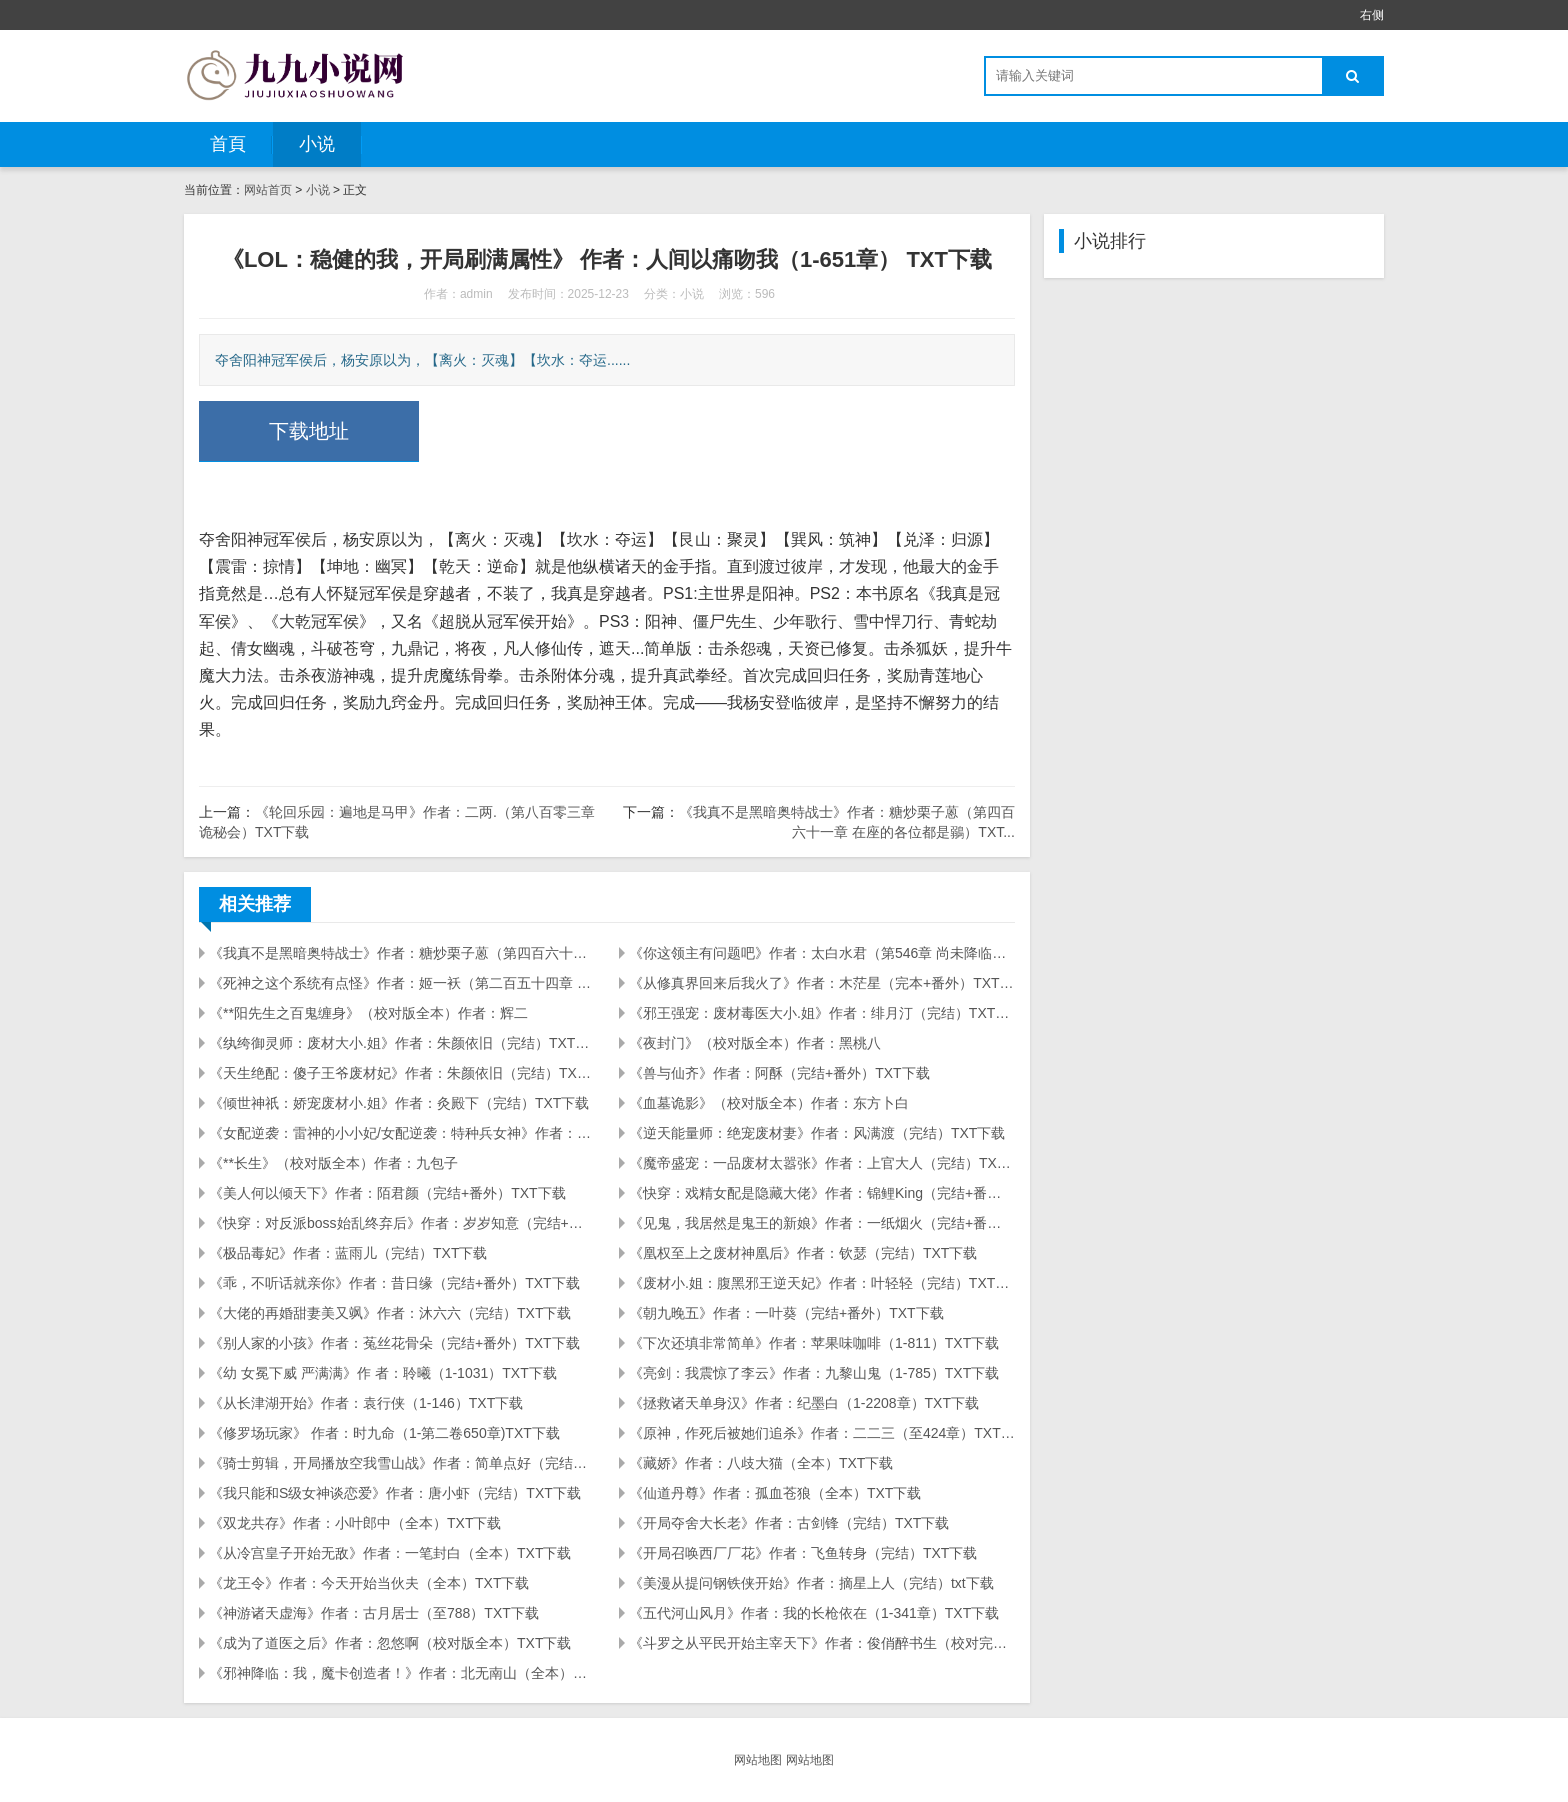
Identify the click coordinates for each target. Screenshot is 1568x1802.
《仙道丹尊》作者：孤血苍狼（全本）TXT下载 (775, 1493)
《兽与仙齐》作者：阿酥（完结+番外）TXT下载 (779, 1073)
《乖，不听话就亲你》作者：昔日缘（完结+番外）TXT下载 (394, 1283)
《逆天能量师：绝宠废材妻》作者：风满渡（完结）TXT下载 (817, 1133)
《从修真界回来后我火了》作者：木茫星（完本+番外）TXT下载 (822, 983)
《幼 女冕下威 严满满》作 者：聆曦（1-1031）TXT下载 (383, 1373)
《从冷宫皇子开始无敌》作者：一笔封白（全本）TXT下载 (390, 1553)
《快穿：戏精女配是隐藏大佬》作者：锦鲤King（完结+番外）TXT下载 (822, 1193)
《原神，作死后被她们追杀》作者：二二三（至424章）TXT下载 (822, 1433)
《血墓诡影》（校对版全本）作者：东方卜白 (769, 1103)
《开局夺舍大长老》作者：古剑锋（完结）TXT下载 (789, 1523)
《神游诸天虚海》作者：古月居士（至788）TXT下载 (374, 1613)
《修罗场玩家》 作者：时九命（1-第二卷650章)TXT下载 (384, 1433)
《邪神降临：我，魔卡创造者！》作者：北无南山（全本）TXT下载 (402, 1673)
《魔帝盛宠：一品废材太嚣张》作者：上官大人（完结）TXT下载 (822, 1163)
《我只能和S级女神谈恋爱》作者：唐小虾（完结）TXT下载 (395, 1493)
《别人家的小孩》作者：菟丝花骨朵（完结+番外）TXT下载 (394, 1343)
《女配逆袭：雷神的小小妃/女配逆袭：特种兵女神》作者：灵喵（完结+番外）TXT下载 (402, 1133)
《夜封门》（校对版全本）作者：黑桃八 (755, 1043)
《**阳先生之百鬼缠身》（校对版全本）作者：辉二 (368, 1013)
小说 (317, 144)
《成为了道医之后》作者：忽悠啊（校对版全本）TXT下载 (390, 1643)
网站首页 (268, 190)
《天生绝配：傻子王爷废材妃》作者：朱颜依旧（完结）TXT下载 (402, 1073)
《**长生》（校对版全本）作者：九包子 (333, 1163)
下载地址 (309, 431)
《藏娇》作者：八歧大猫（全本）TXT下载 (761, 1463)
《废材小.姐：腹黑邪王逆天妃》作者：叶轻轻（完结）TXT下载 (822, 1283)
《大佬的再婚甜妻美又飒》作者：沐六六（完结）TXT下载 (390, 1313)
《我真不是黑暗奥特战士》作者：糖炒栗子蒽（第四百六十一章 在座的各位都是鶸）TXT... (402, 953)
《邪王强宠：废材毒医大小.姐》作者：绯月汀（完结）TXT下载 (822, 1013)
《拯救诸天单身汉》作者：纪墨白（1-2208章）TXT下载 (804, 1403)
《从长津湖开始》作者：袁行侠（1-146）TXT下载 (366, 1403)
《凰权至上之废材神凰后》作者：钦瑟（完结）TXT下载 (803, 1253)
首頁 (228, 144)
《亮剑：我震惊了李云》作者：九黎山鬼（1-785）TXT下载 (814, 1373)
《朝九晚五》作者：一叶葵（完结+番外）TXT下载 (786, 1313)
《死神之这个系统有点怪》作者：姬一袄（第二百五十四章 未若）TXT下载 (402, 983)
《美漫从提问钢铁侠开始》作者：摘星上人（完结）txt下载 (811, 1583)
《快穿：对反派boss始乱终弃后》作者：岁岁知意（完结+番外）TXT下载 (402, 1223)
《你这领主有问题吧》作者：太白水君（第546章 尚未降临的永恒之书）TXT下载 (822, 953)
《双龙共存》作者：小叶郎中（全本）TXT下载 (355, 1523)
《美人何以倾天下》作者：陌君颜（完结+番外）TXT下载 (387, 1193)
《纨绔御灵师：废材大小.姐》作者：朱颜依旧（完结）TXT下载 (402, 1043)
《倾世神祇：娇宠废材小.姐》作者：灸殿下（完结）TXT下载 (399, 1103)
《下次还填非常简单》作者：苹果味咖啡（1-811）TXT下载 (814, 1343)
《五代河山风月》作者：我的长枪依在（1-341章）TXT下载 (814, 1613)
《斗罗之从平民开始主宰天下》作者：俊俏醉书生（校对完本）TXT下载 (822, 1643)
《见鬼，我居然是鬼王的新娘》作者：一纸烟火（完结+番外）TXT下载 (822, 1223)
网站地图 (758, 1760)
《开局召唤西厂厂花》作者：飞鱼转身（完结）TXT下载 (803, 1553)
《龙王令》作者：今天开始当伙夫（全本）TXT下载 (369, 1583)
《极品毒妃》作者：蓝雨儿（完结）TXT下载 (348, 1253)
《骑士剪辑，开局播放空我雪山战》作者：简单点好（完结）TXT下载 (402, 1463)
